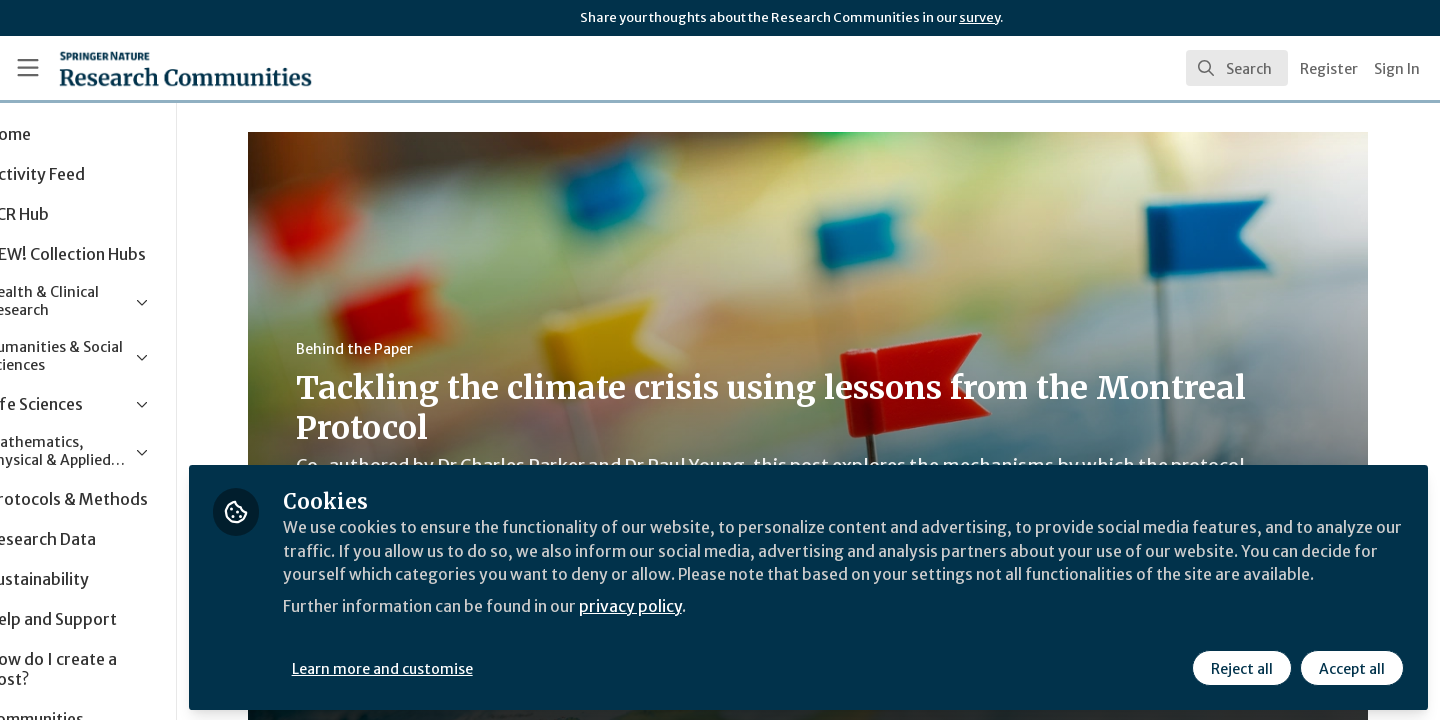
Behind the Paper (394, 349)
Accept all (1352, 667)
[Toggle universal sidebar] (28, 68)
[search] (1237, 68)
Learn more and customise (461, 667)
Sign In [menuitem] (1397, 69)
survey (979, 17)
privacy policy (712, 628)
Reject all (1242, 667)
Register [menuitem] (1329, 69)
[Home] (159, 68)
